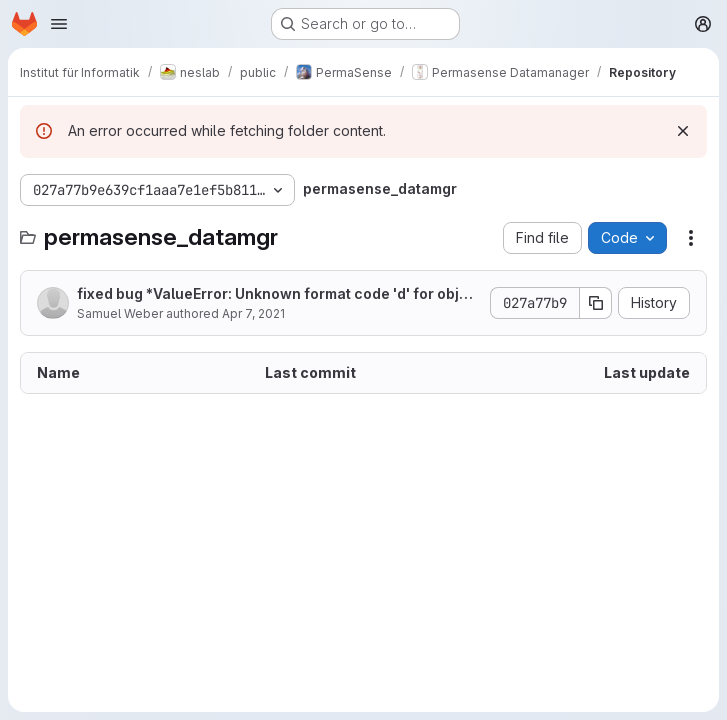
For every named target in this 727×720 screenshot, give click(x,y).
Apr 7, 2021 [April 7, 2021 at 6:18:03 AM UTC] (253, 313)
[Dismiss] (683, 131)
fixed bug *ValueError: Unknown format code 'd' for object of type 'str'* (277, 294)
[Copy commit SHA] (596, 303)
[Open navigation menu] (59, 24)
